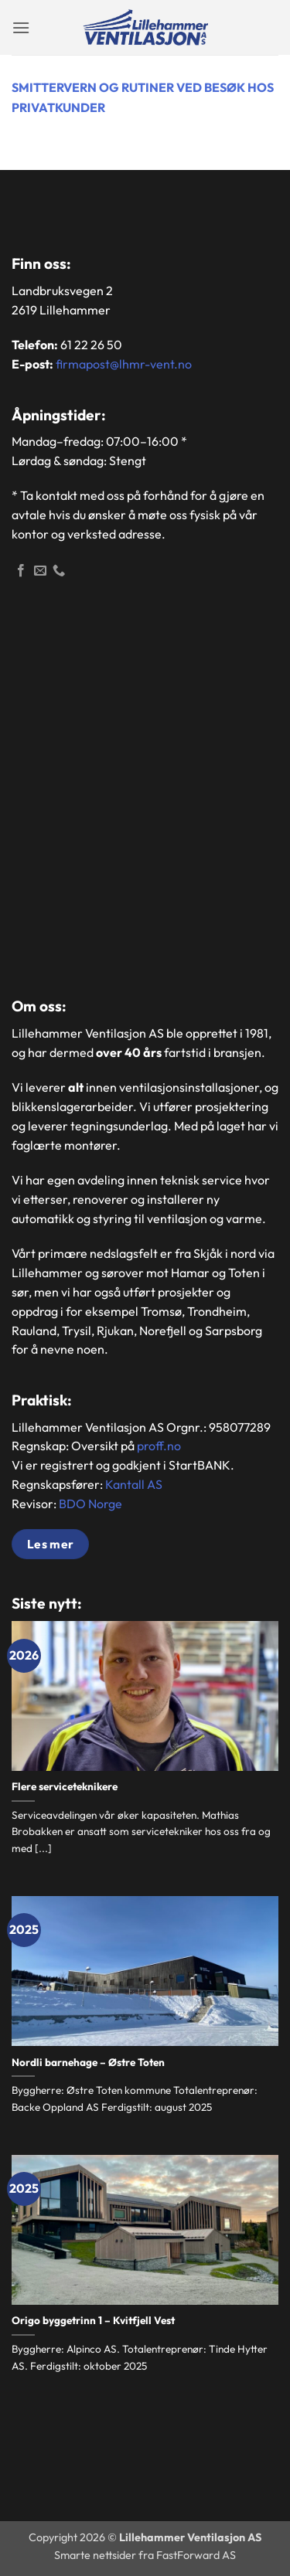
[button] (21, 27)
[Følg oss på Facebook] (21, 571)
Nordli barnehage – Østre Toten (88, 2062)
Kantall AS (133, 1484)
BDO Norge (90, 1503)
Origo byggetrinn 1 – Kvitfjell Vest (93, 2320)
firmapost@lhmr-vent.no (124, 364)
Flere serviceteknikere (65, 1786)
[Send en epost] (40, 571)
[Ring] (59, 571)
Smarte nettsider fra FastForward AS (145, 2555)
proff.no (159, 1445)
